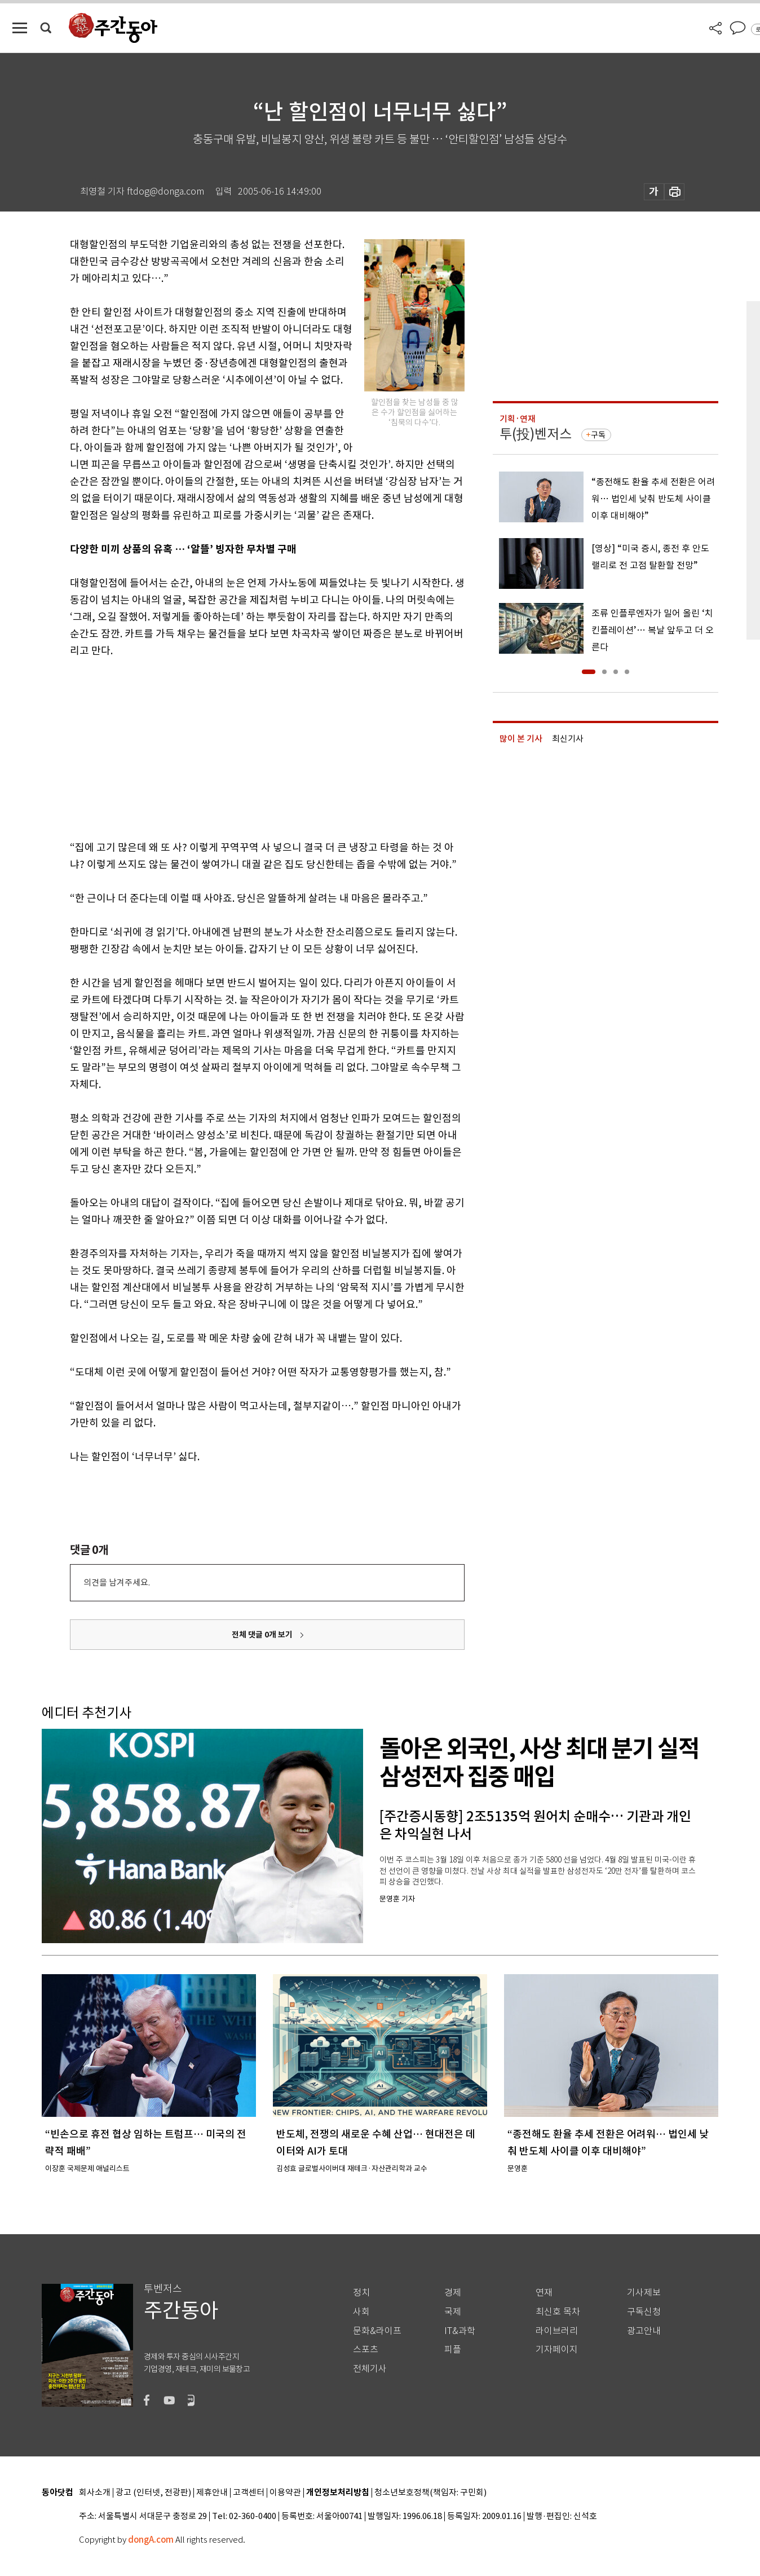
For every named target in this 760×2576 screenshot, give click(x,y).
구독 (598, 435)
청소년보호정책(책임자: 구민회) (430, 2493)
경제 (452, 2292)
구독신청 (644, 2311)
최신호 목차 (558, 2311)
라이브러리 (557, 2331)
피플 (452, 2349)
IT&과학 (459, 2331)
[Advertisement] (239, 746)
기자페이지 (557, 2349)
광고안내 (644, 2331)
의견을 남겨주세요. (116, 1582)
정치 (361, 2292)
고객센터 (248, 2493)
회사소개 (95, 2493)
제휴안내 (212, 2493)
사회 (361, 2311)
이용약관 (285, 2493)
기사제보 (644, 2292)
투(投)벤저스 (536, 434)
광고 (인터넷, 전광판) (153, 2493)
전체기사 (370, 2368)
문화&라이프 (377, 2331)
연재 (544, 2292)
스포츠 (365, 2349)
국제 (452, 2311)
